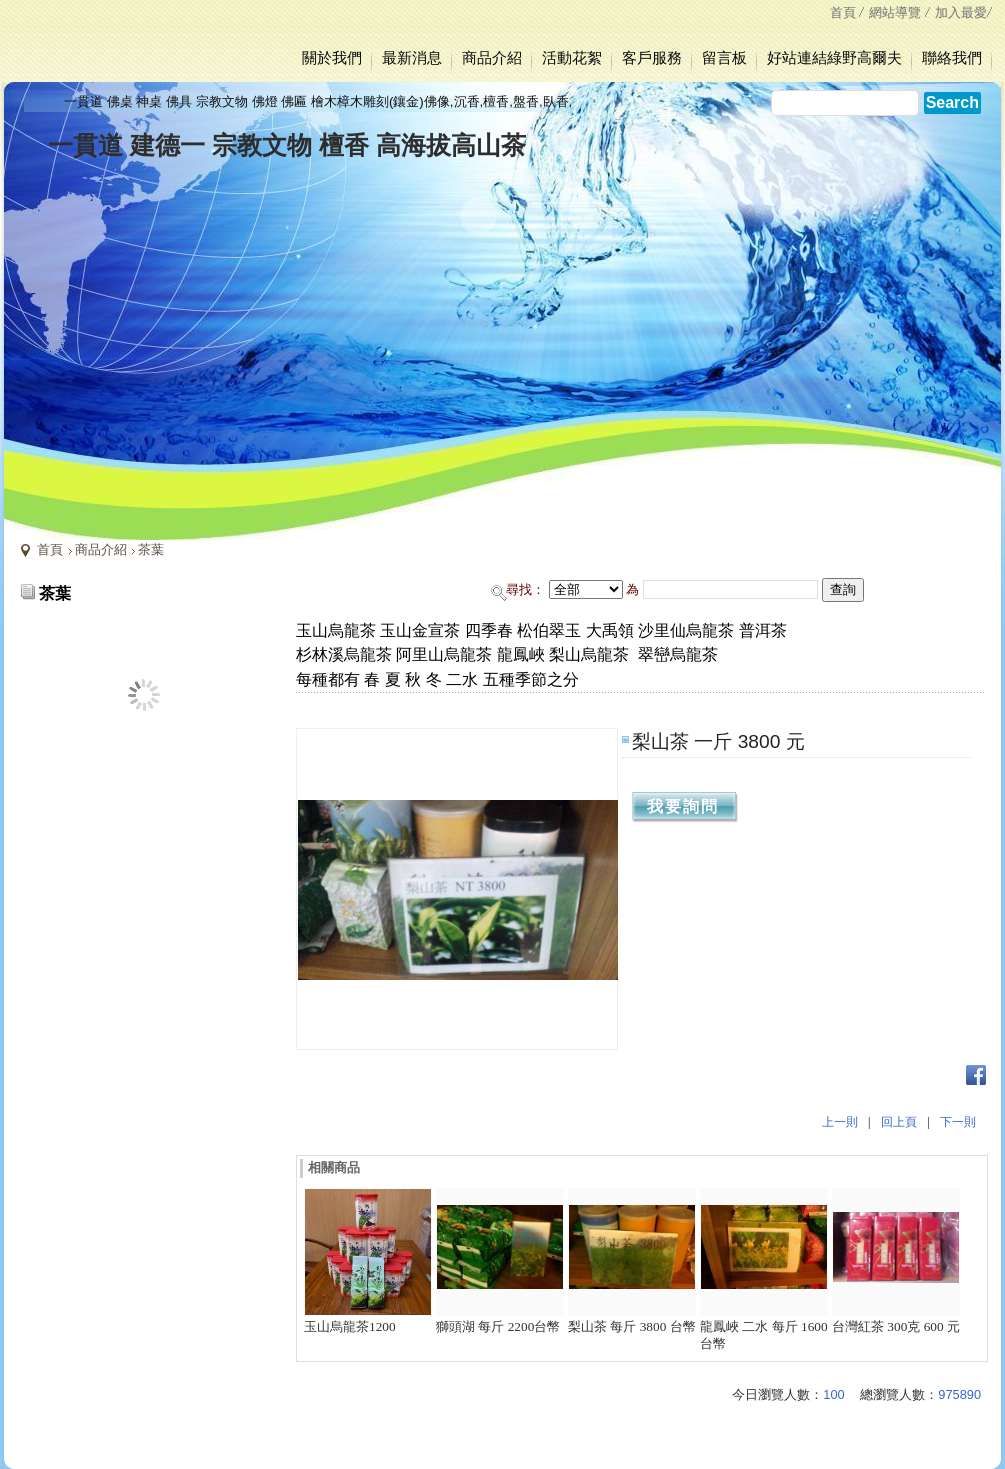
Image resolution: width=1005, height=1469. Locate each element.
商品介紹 (101, 549)
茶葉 (151, 549)
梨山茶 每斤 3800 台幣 (632, 1326)
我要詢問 (683, 806)
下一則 (958, 1122)
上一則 (840, 1122)
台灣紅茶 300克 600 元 (896, 1326)
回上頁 (899, 1122)
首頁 (50, 549)
